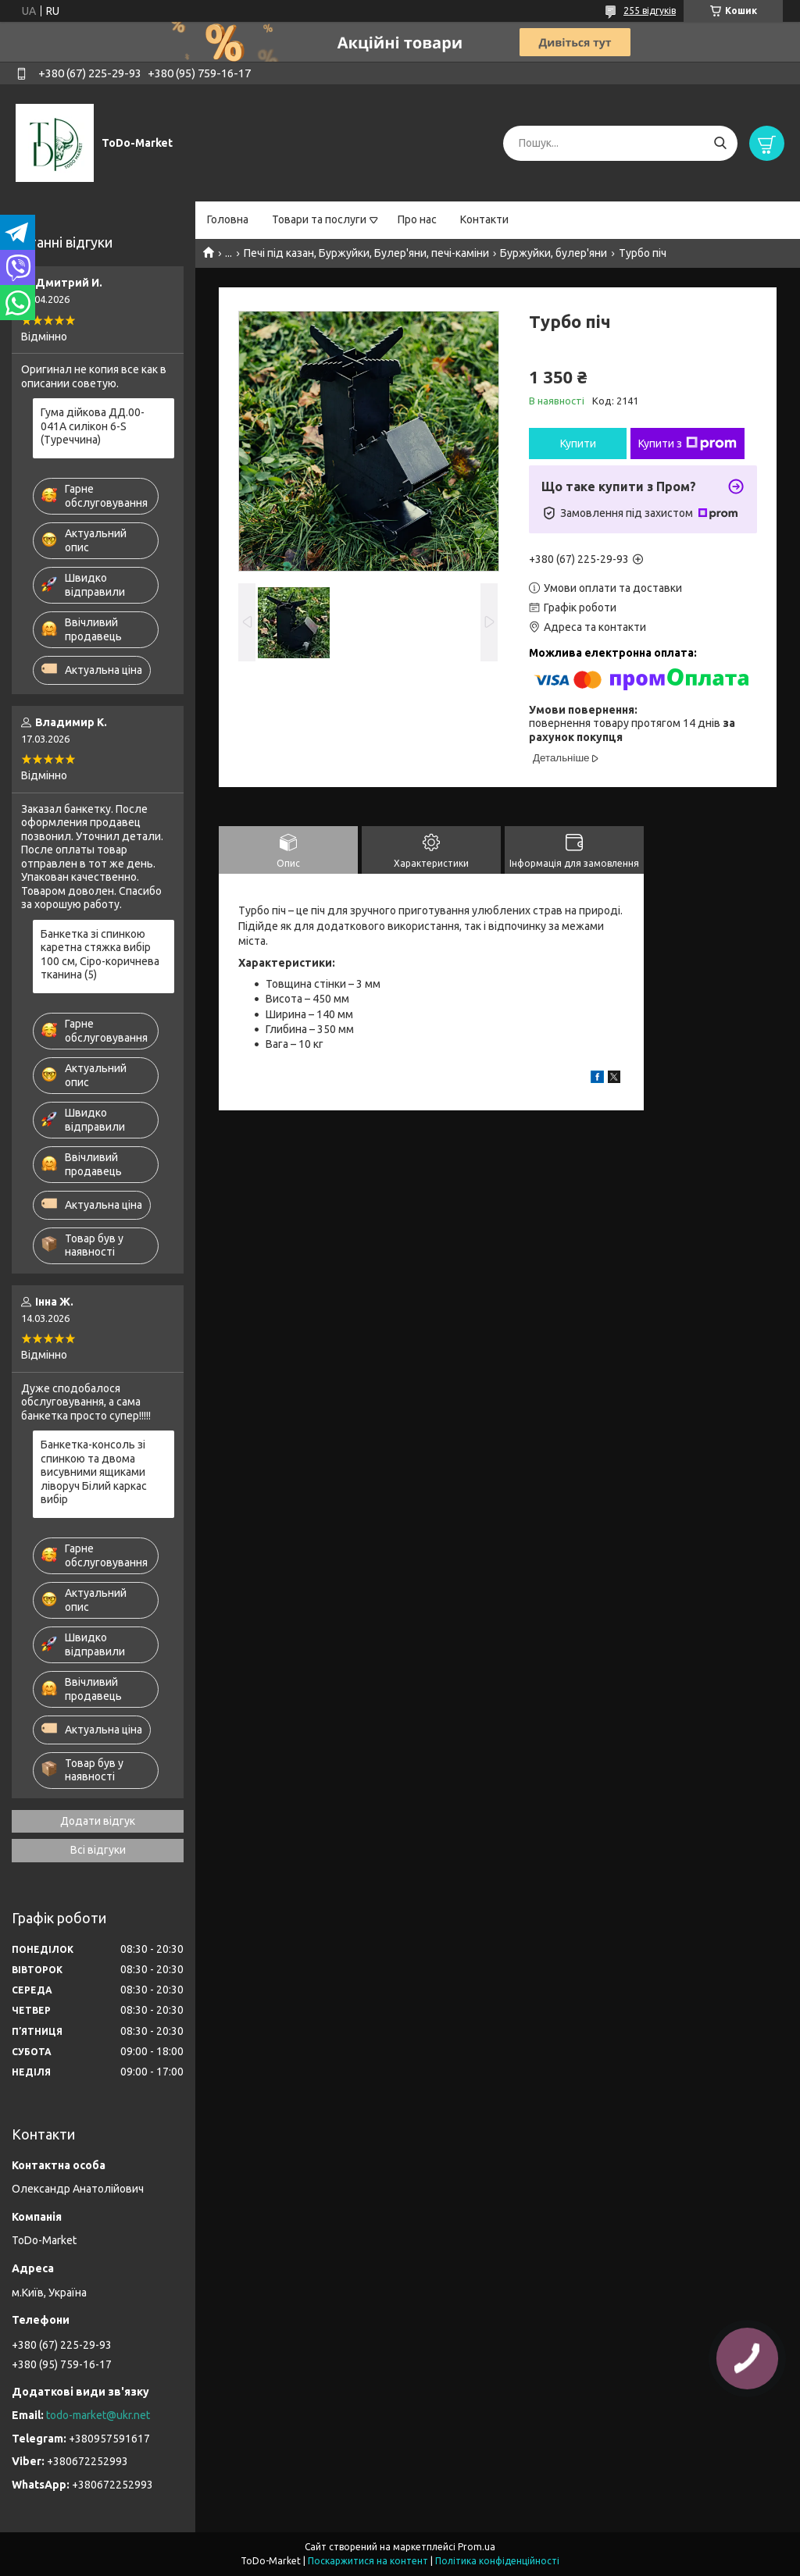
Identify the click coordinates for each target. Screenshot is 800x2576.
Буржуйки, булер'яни (553, 253)
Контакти (484, 219)
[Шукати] (720, 143)
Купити (578, 443)
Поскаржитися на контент (368, 2561)
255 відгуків (649, 10)
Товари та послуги (319, 219)
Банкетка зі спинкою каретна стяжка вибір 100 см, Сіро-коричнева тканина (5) (100, 955)
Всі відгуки (98, 1850)
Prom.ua (476, 2547)
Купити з (687, 443)
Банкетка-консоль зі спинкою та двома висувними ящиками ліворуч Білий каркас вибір (94, 1471)
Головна (227, 219)
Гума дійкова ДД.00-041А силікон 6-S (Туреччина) (93, 426)
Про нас (417, 219)
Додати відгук (97, 1821)
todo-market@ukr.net (98, 2415)
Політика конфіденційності (497, 2561)
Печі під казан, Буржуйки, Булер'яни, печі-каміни (366, 253)
